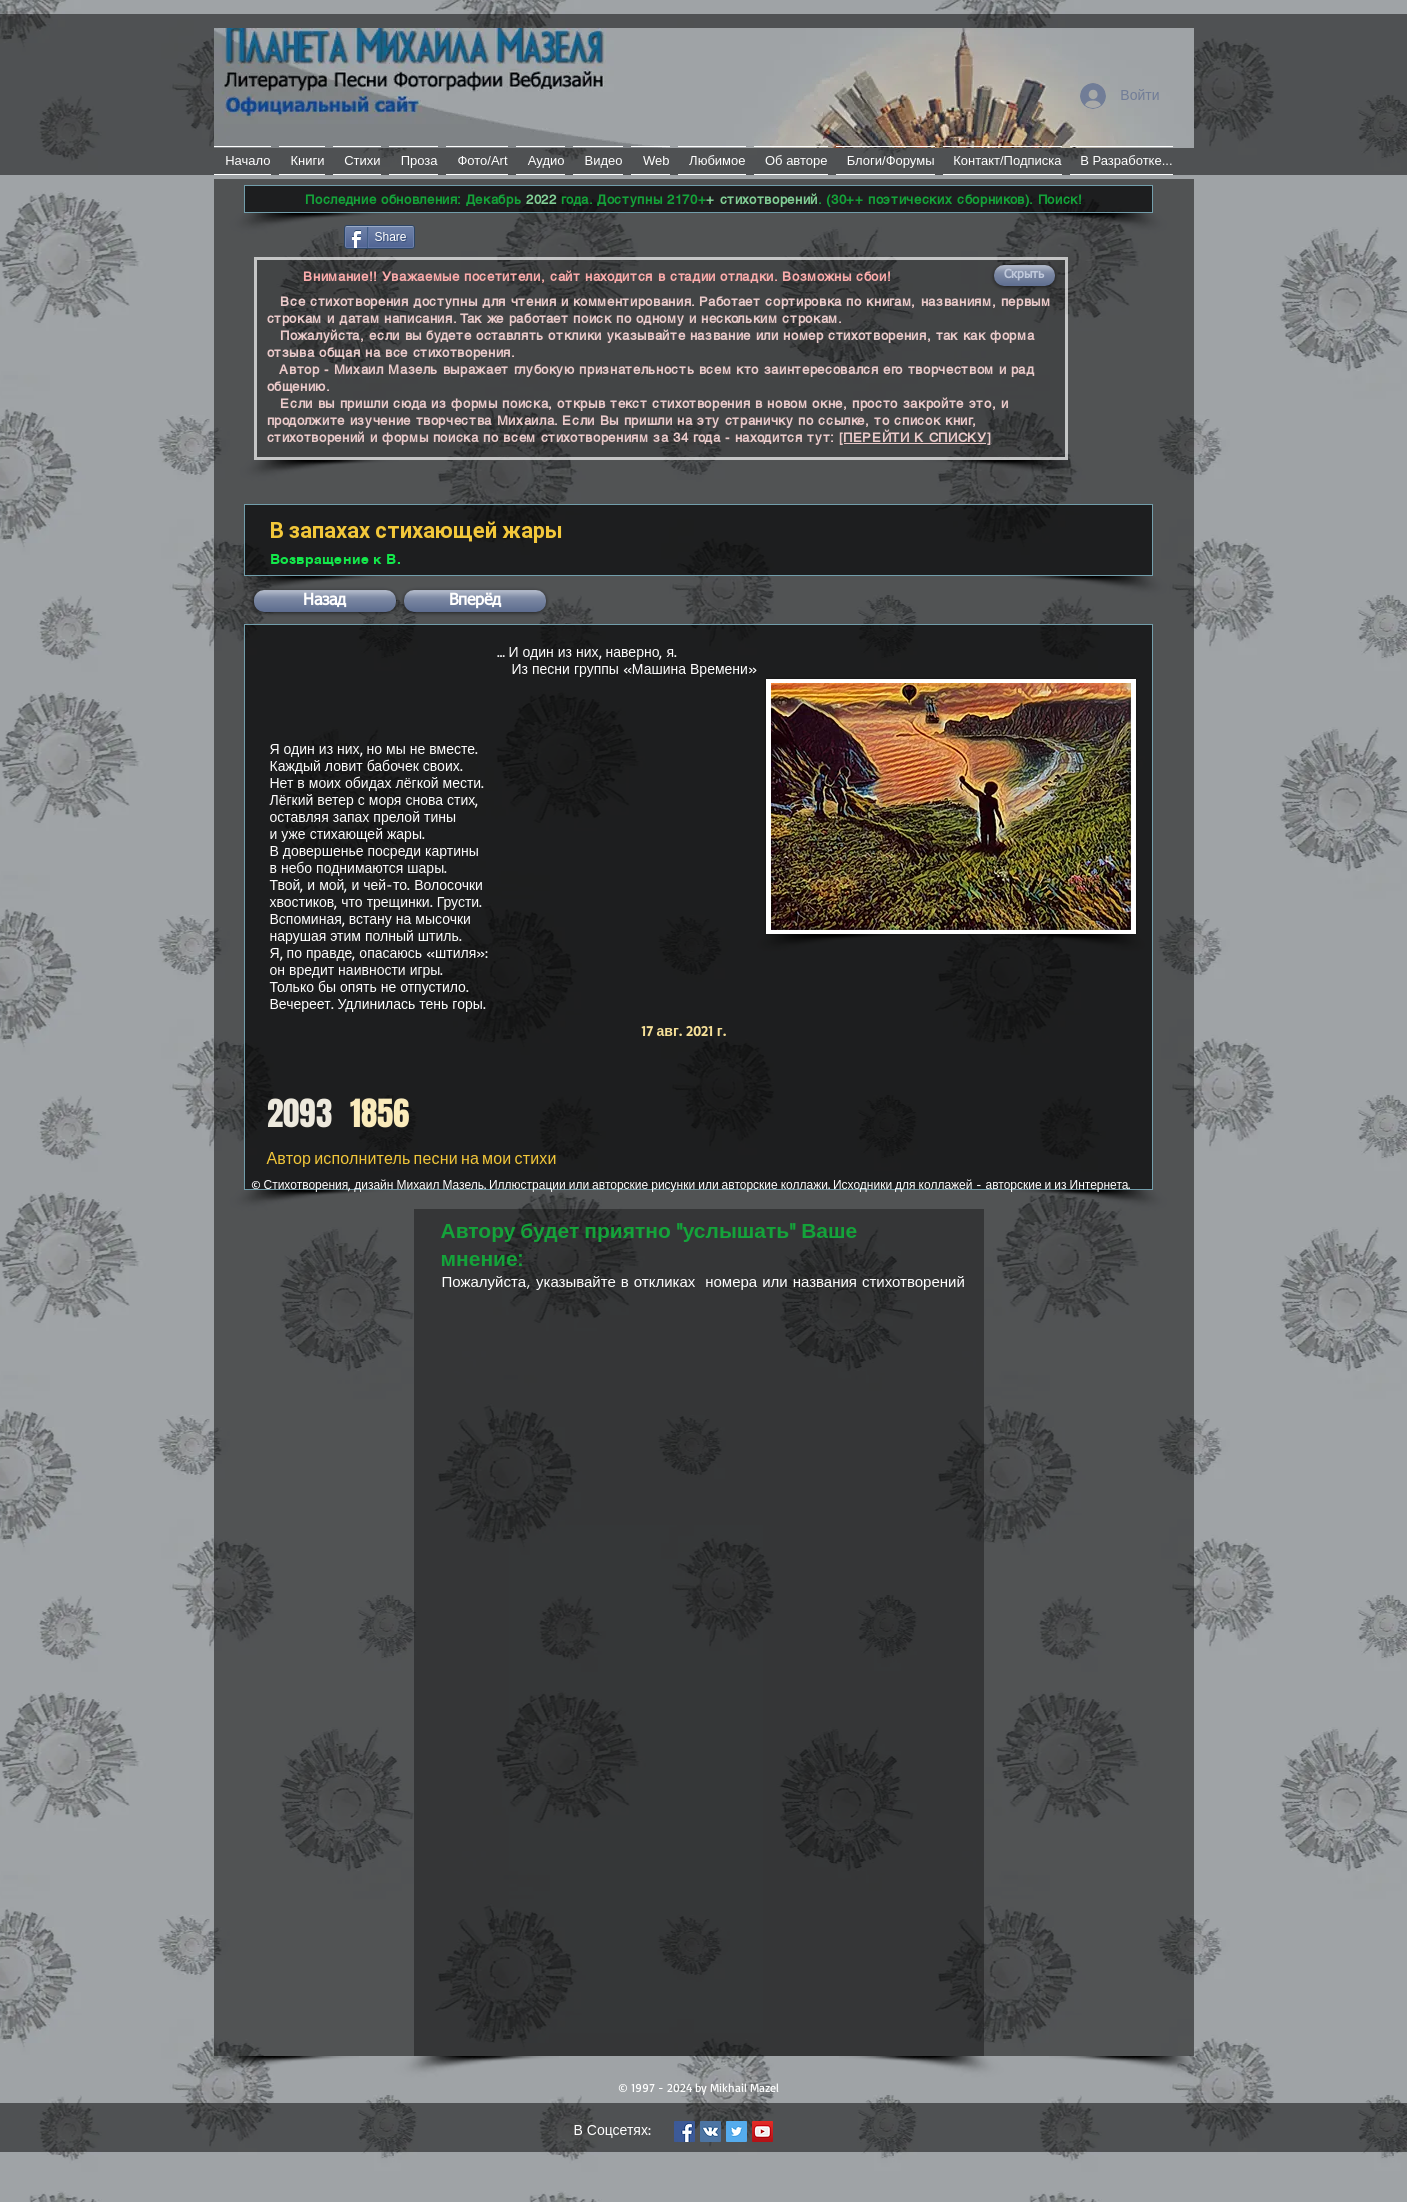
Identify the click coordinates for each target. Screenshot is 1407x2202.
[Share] (379, 237)
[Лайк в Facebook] (292, 235)
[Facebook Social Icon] (684, 2131)
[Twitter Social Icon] (736, 2131)
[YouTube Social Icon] (762, 2131)
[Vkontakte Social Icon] (710, 2131)
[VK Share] (478, 235)
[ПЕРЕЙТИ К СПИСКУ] (915, 437)
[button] (1024, 275)
